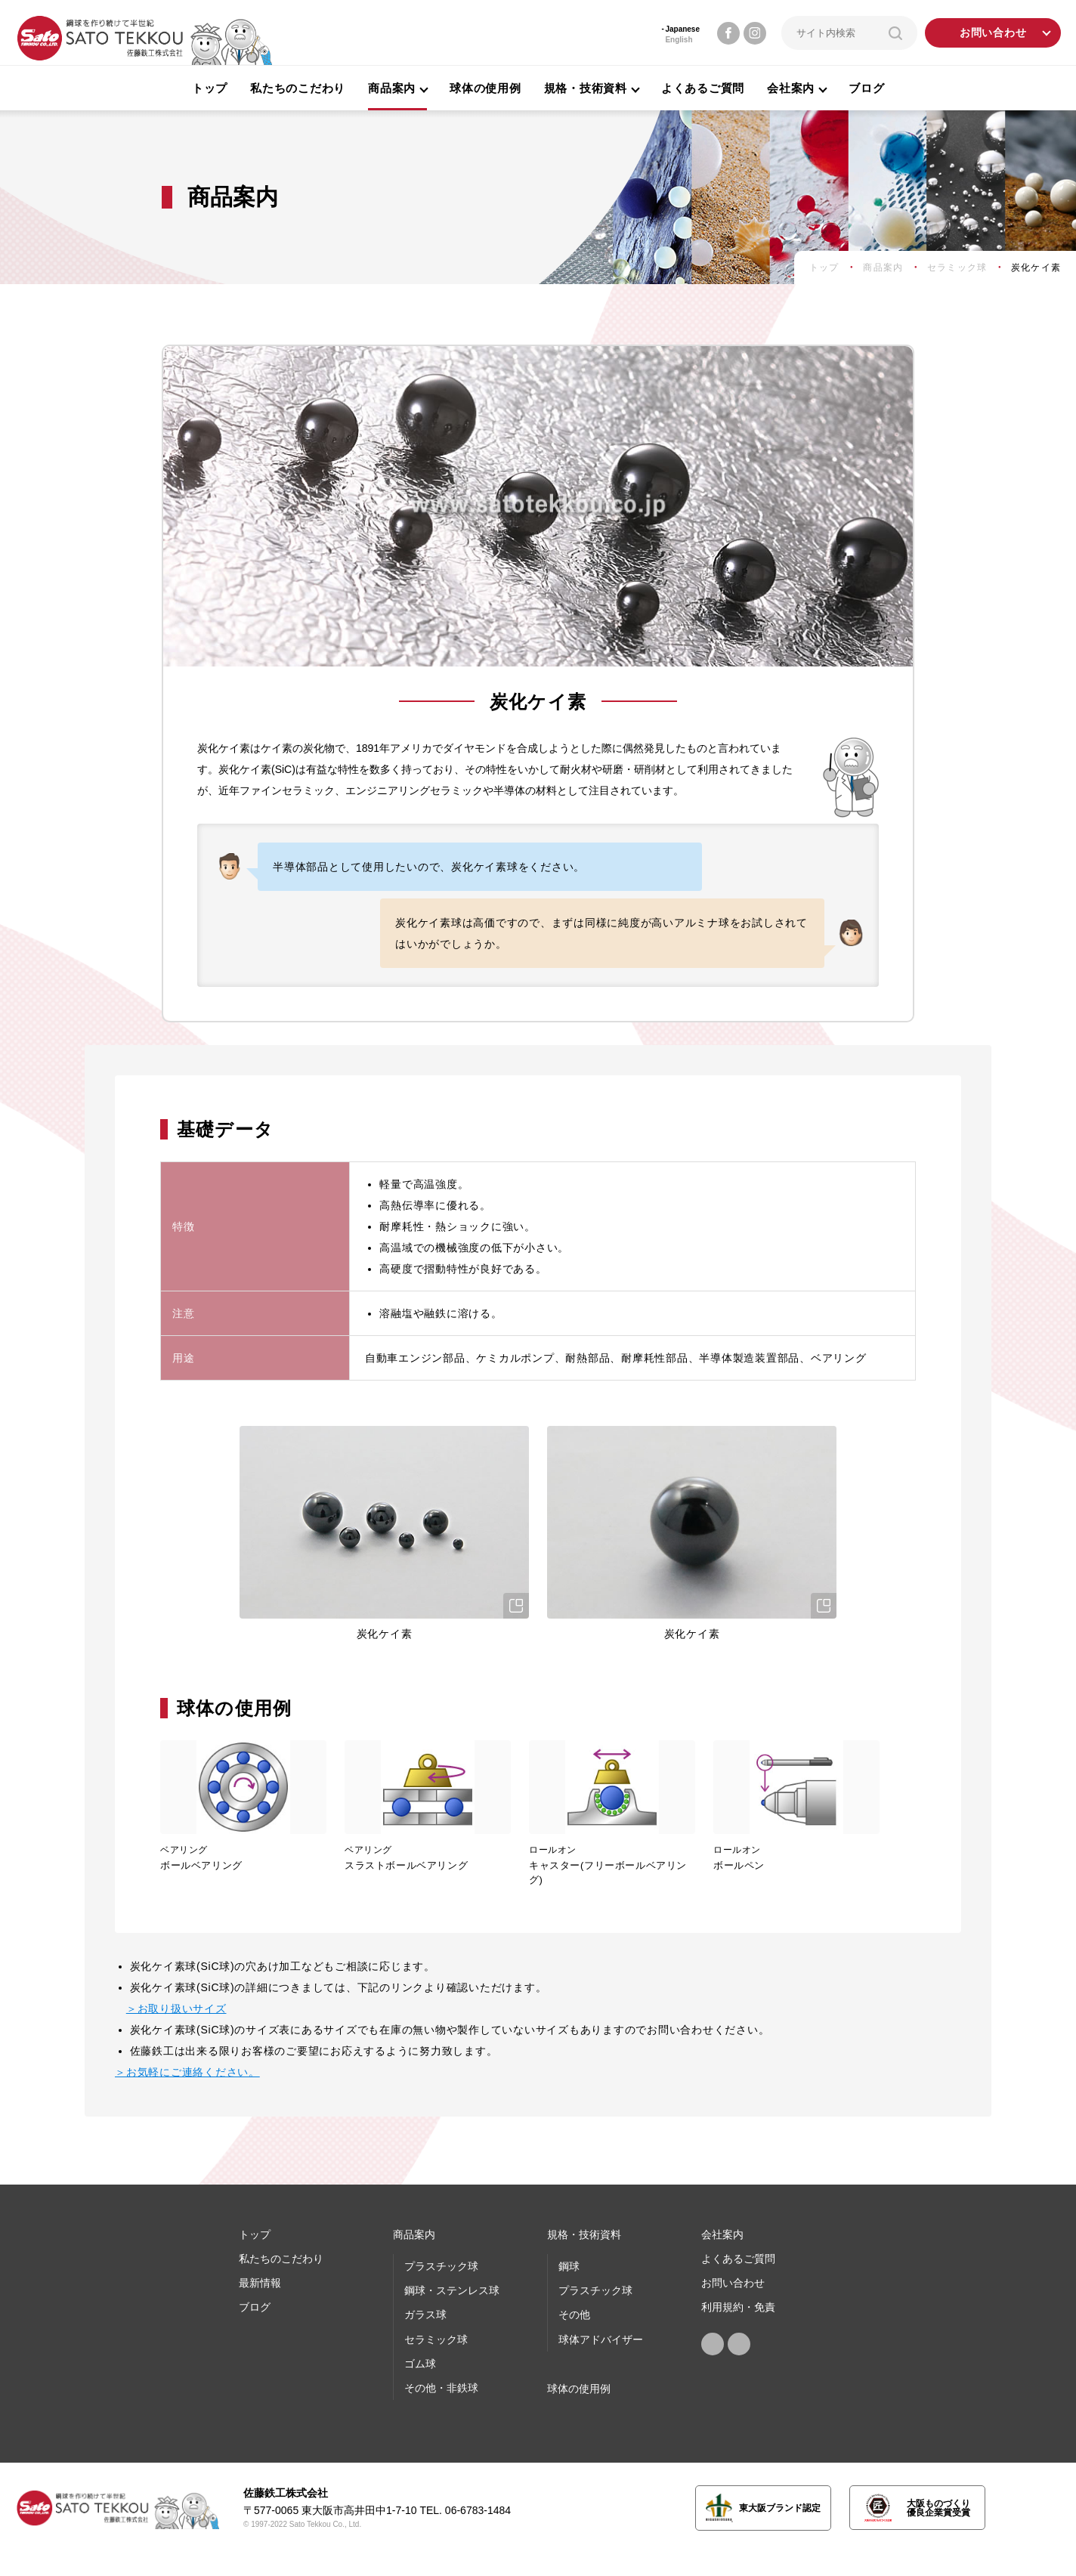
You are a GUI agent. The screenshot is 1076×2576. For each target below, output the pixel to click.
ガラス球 (425, 2315)
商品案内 (414, 2234)
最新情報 (260, 2283)
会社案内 (722, 2234)
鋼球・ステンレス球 (451, 2290)
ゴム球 (420, 2364)
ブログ (866, 88)
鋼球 (569, 2266)
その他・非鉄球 (441, 2388)
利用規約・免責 (738, 2307)
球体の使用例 (485, 88)
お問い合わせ (993, 32)
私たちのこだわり (297, 88)
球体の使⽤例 (579, 2389)
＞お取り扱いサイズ (176, 2008)
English (678, 40)
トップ (209, 88)
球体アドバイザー (600, 2339)
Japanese (682, 29)
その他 (574, 2315)
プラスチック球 (441, 2266)
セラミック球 (436, 2339)
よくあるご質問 (702, 88)
